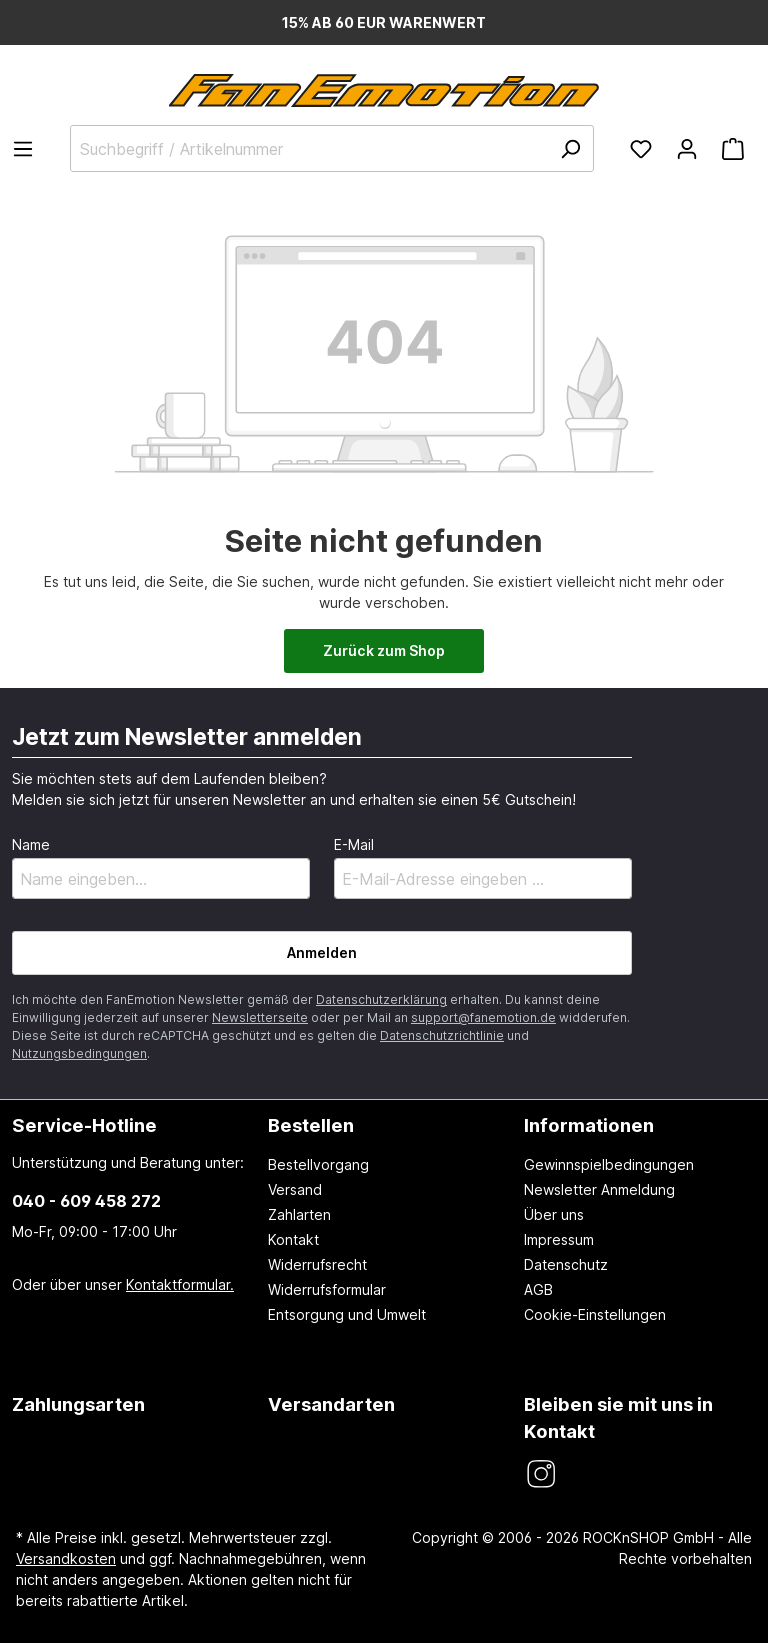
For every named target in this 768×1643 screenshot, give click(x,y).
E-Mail (354, 844)
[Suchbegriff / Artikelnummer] (332, 148)
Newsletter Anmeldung (599, 1189)
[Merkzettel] (641, 149)
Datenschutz (566, 1264)
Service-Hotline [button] (84, 1125)
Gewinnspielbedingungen (609, 1164)
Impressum (559, 1239)
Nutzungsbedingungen (79, 1053)
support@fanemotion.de (483, 1017)
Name (31, 844)
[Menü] (29, 149)
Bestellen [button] (311, 1125)
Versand (295, 1189)
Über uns (554, 1214)
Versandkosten (66, 1558)
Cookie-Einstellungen (595, 1314)
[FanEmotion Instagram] (540, 1474)
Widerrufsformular (327, 1289)
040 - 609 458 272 (86, 1201)
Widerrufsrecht (317, 1264)
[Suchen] (570, 148)
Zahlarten (299, 1214)
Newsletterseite (260, 1017)
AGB (538, 1289)
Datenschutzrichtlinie (442, 1035)
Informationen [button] (589, 1125)
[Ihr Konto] (687, 149)
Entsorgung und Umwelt (347, 1314)
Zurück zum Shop (384, 650)
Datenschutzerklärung (381, 999)
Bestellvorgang (318, 1164)
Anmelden (322, 952)
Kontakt (293, 1239)
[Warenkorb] (733, 149)
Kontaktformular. (180, 1284)
